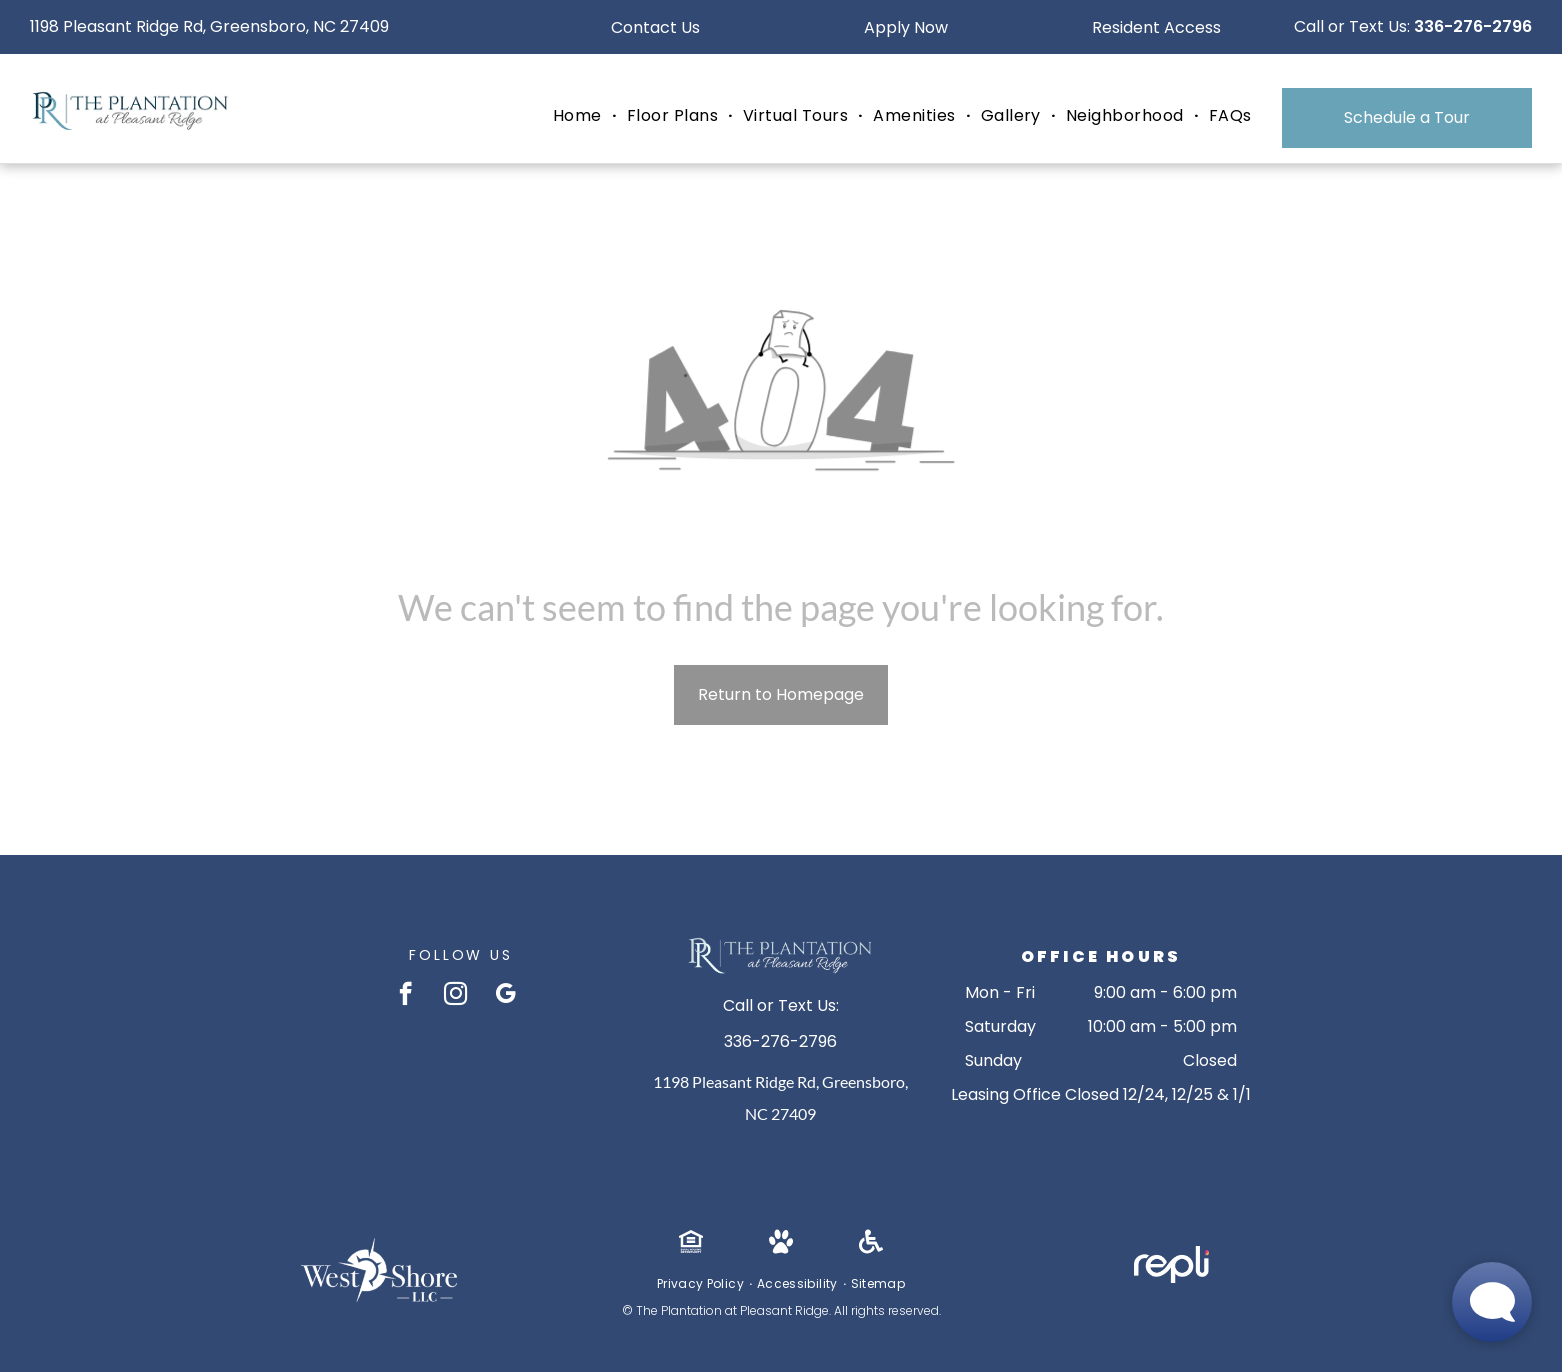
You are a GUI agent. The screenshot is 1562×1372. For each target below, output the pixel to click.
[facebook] (405, 996)
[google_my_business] (505, 996)
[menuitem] (580, 116)
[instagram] (455, 996)
